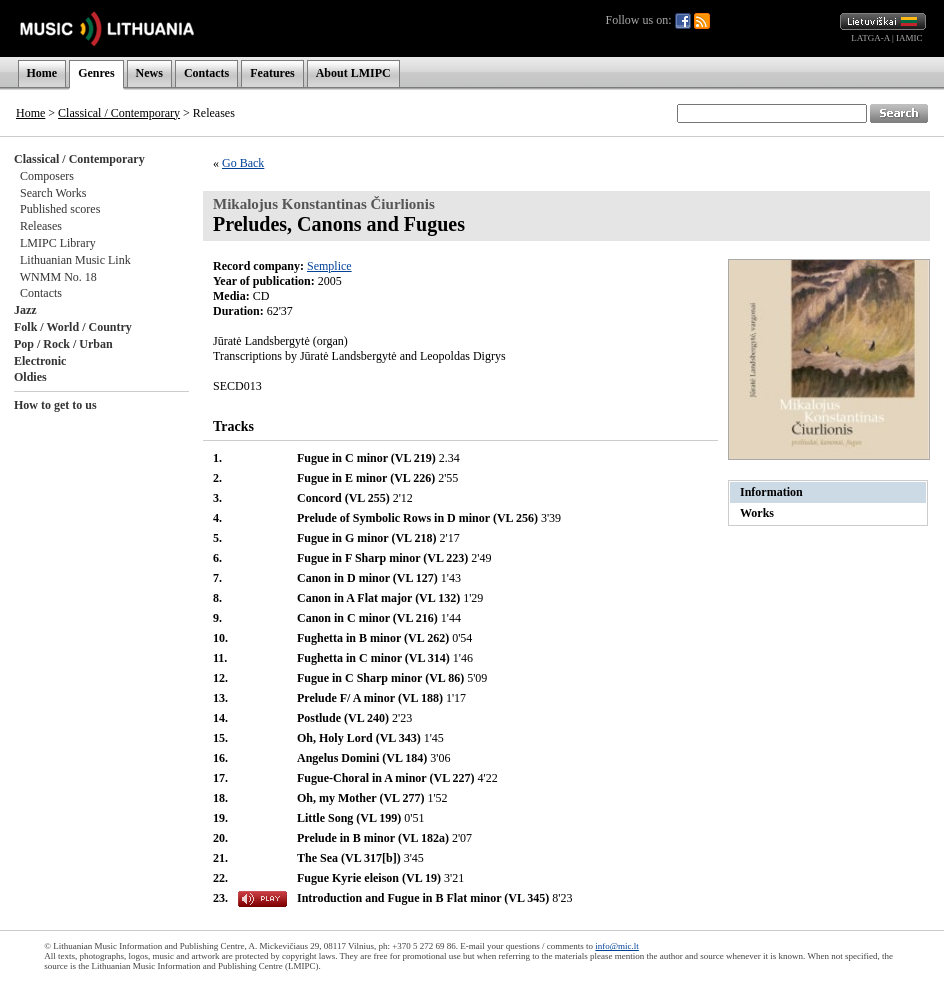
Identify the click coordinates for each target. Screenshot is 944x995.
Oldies (30, 377)
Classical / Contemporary (119, 113)
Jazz (25, 310)
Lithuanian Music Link (75, 260)
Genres (96, 73)
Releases (41, 226)
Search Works (53, 193)
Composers (47, 176)
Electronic (40, 361)
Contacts (206, 73)
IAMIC (909, 38)
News (149, 73)
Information (771, 492)
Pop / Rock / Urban (63, 344)
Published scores (60, 209)
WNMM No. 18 (58, 277)
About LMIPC (353, 73)
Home (42, 73)
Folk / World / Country (73, 327)
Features (272, 73)
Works (757, 513)
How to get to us (55, 405)
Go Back (243, 163)
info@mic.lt (617, 946)
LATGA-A (870, 38)
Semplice (329, 266)
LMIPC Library (58, 243)
